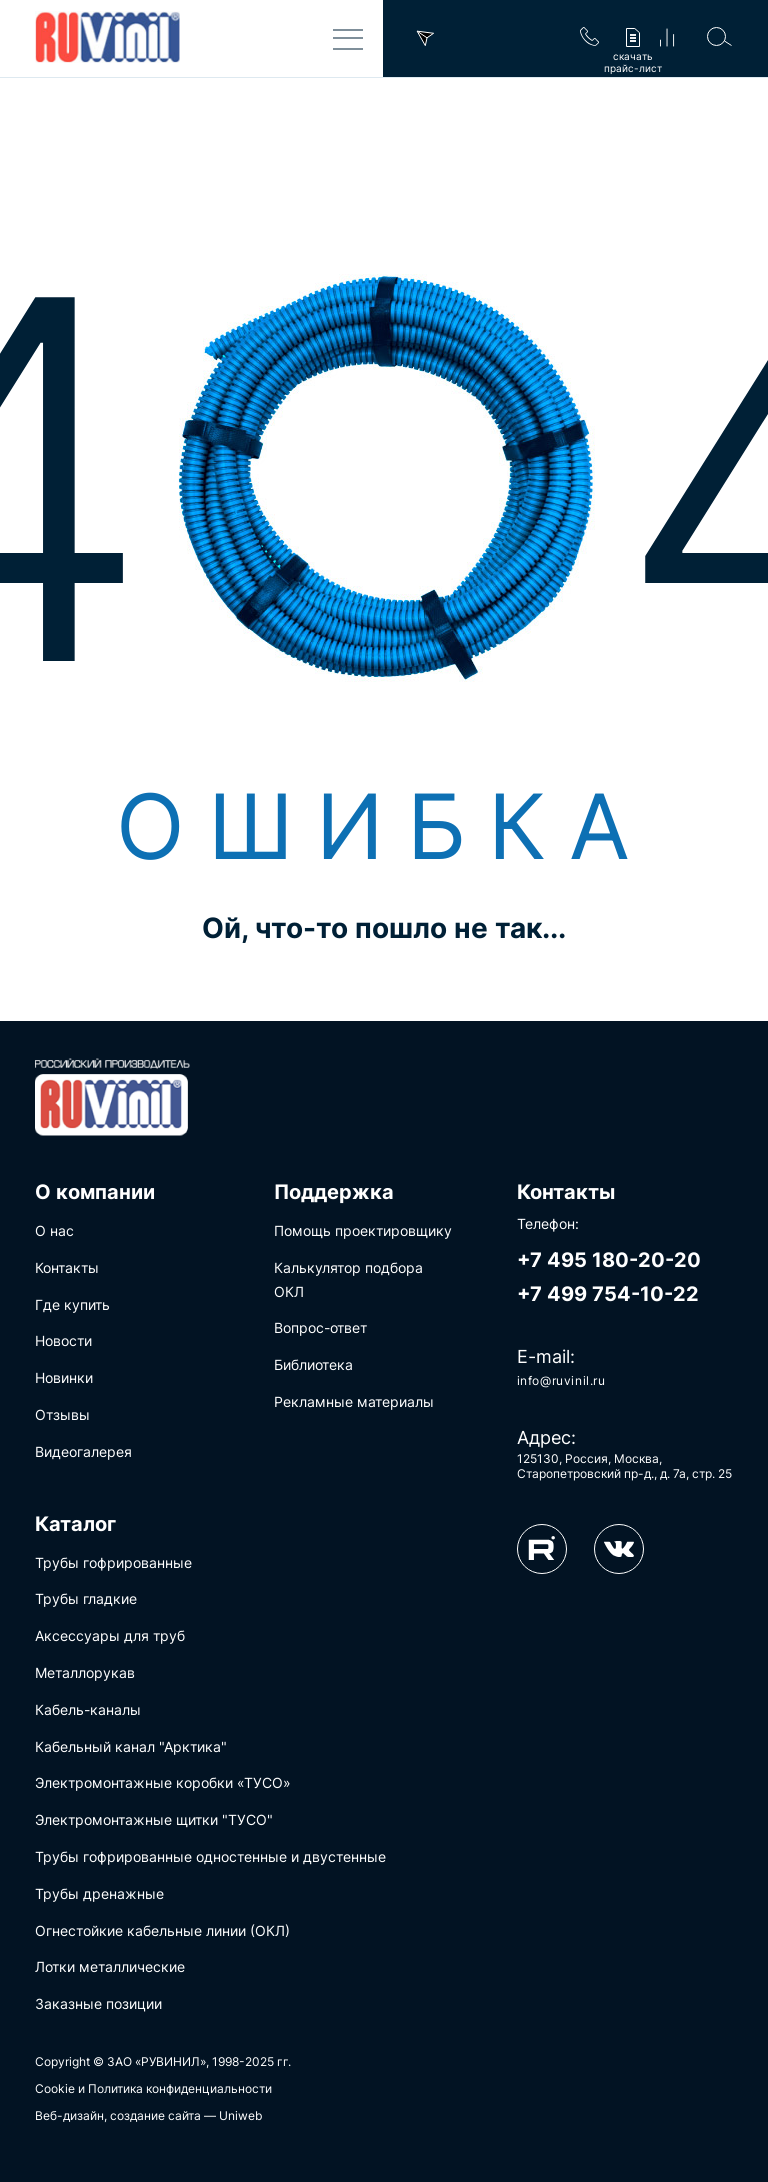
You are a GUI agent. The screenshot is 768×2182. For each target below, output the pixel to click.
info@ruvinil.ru (561, 1380)
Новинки (64, 1377)
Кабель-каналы (88, 1709)
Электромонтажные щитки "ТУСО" (154, 1819)
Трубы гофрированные (113, 1562)
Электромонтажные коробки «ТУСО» (163, 1782)
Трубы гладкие (86, 1598)
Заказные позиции (98, 2003)
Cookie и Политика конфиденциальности (153, 2088)
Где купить (72, 1304)
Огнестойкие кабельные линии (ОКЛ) (162, 1930)
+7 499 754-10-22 (608, 1294)
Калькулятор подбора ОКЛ (348, 1279)
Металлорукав (85, 1672)
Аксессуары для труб (110, 1635)
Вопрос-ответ (320, 1327)
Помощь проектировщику (363, 1230)
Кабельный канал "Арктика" (131, 1746)
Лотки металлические (110, 1966)
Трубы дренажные (99, 1893)
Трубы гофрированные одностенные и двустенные (210, 1856)
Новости (63, 1340)
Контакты (67, 1267)
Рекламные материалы (354, 1401)
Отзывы (62, 1414)
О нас (54, 1230)
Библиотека (313, 1364)
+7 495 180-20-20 (609, 1260)
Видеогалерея (83, 1451)
